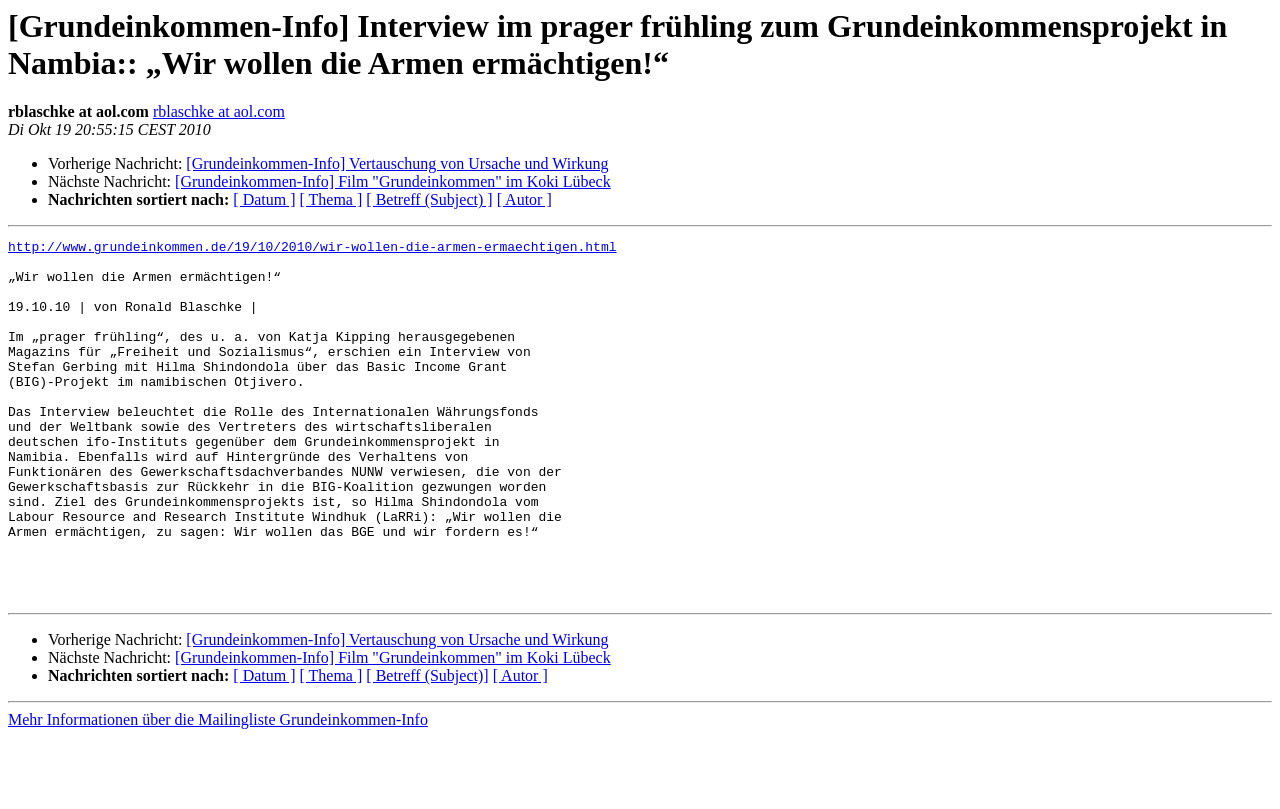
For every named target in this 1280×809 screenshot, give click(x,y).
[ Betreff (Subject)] (427, 747)
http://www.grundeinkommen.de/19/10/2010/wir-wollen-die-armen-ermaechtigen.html (312, 249)
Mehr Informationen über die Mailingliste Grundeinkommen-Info (218, 791)
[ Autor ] (524, 199)
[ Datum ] (264, 199)
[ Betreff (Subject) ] (429, 199)
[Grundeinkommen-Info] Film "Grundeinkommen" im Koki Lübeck (393, 181)
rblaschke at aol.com (219, 111)
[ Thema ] (331, 199)
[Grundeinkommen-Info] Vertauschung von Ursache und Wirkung (397, 163)
